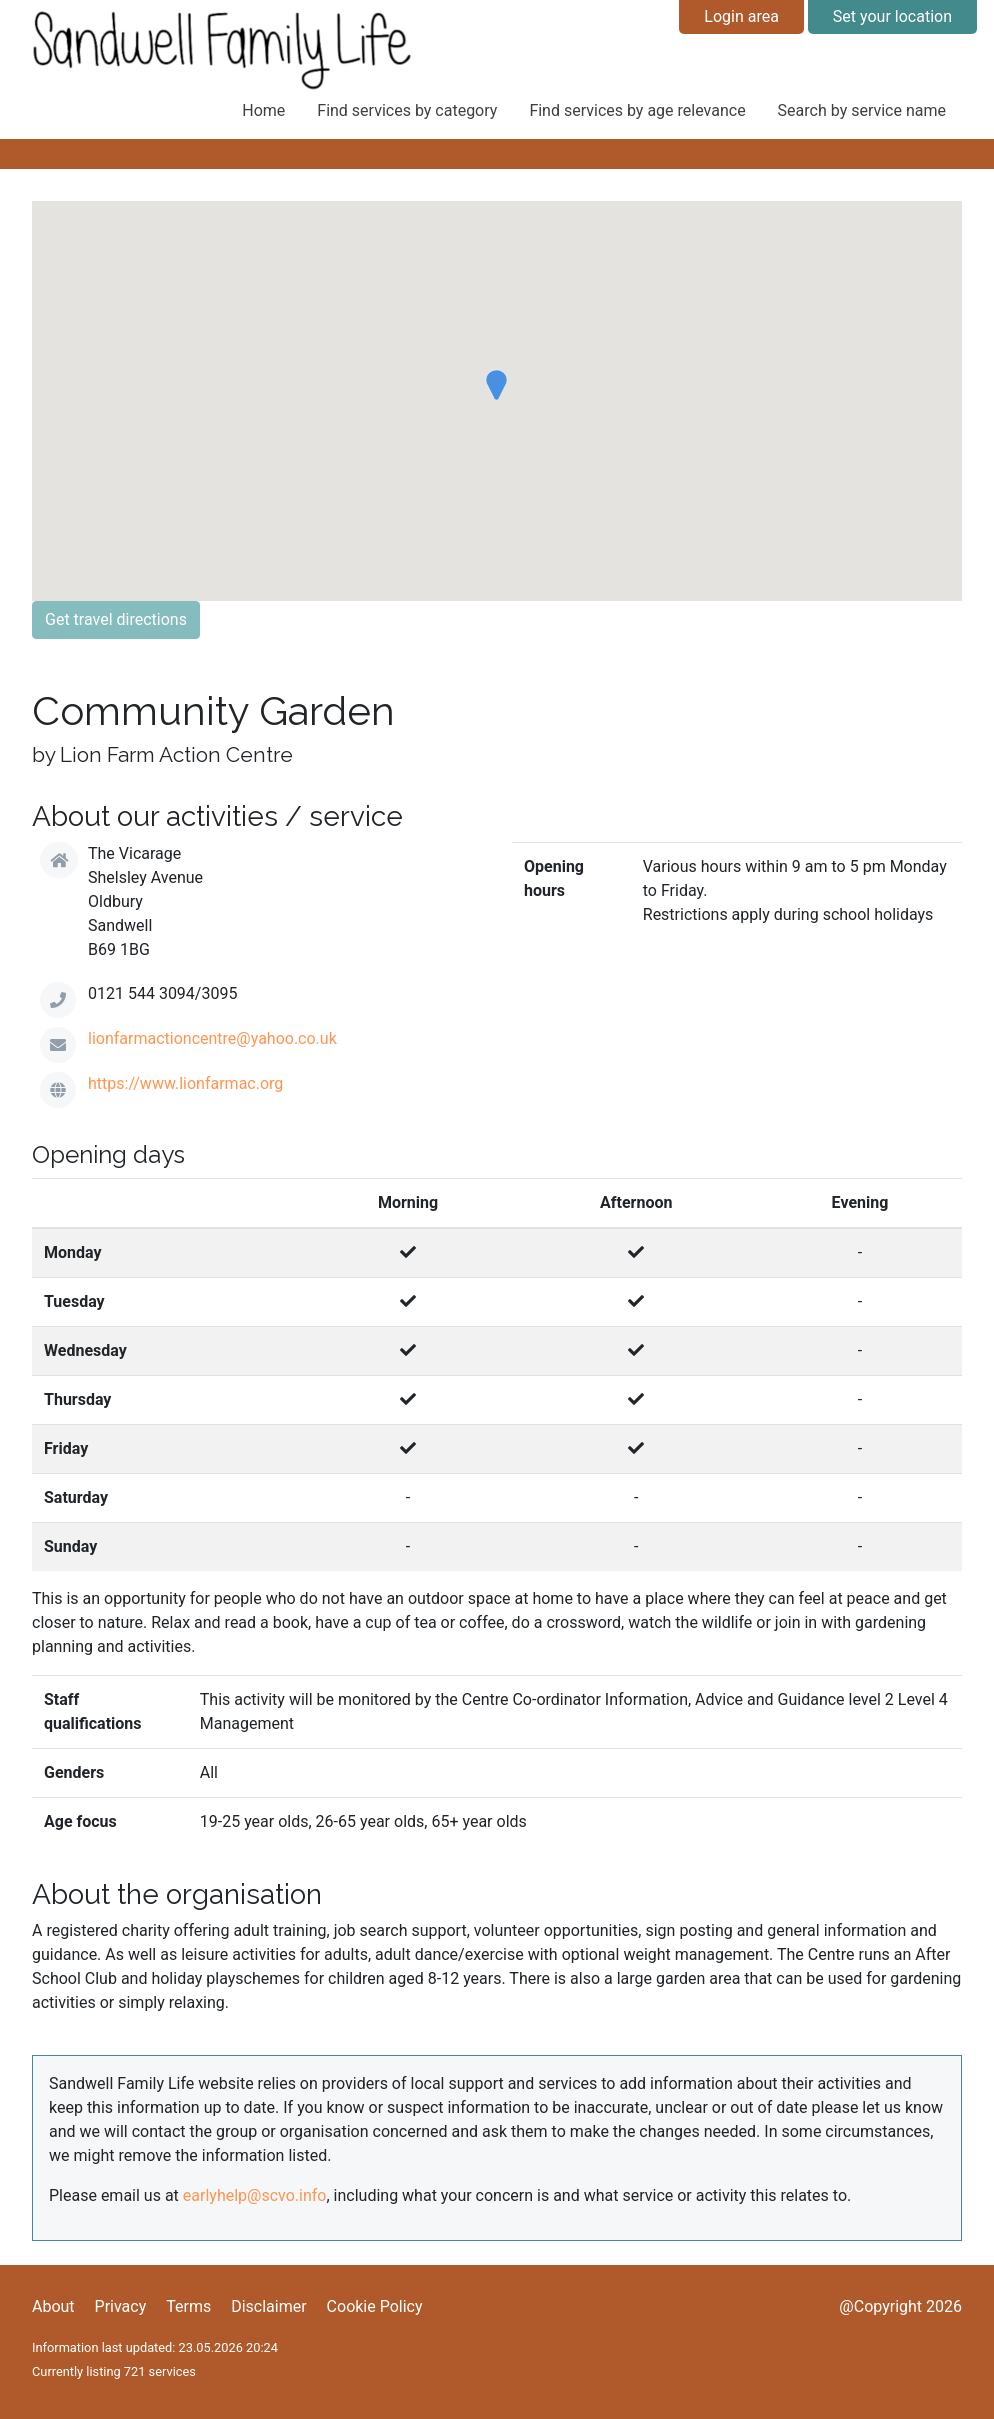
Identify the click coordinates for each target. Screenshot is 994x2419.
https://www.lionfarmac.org (185, 1083)
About (53, 2306)
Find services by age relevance (637, 110)
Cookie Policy (375, 2306)
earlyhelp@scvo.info (255, 2195)
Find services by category (407, 110)
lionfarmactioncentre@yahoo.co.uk (212, 1038)
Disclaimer (268, 2306)
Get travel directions (116, 619)
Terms (188, 2306)
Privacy (121, 2306)
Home (263, 110)
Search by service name (862, 110)
